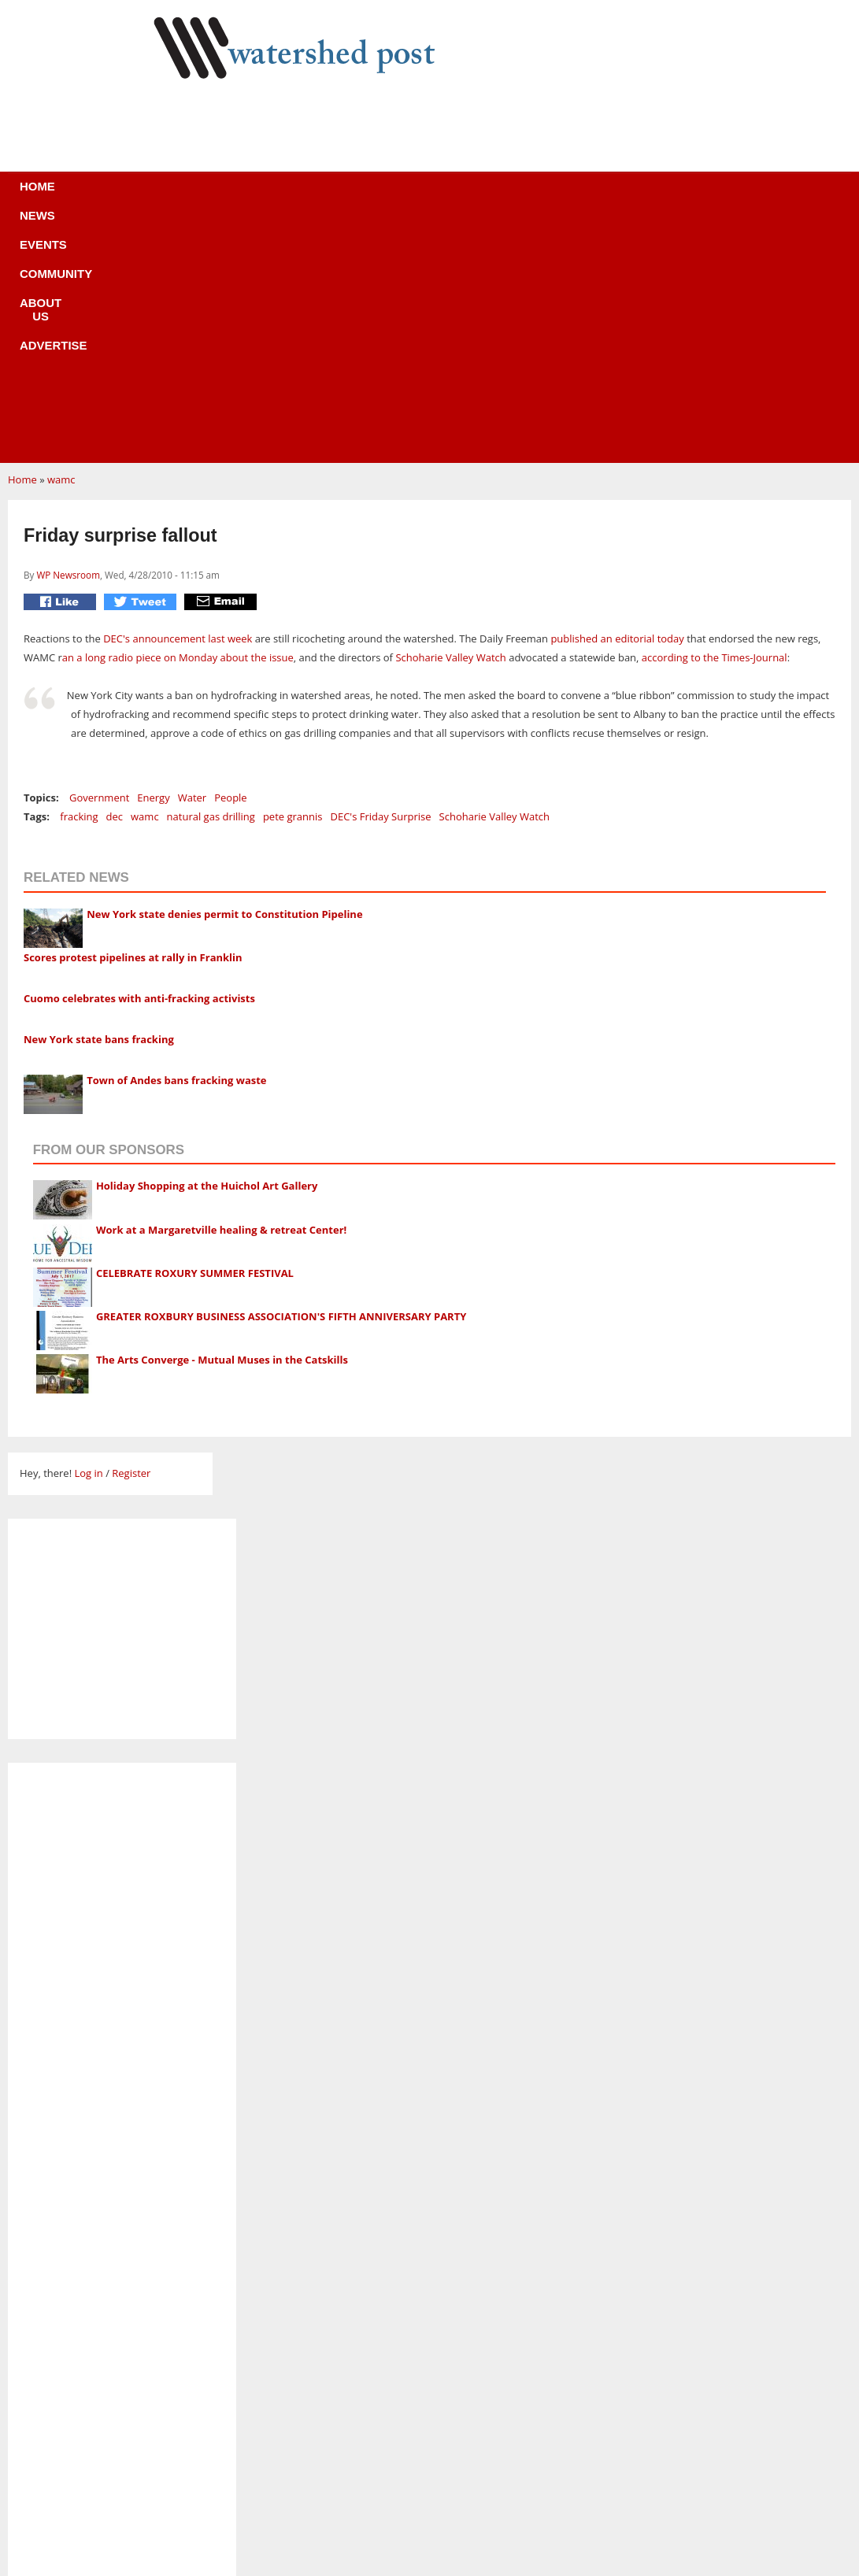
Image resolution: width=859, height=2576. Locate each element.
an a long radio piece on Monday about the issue (178, 421)
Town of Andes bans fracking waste (176, 844)
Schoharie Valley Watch (450, 421)
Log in (88, 1237)
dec (114, 580)
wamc (61, 243)
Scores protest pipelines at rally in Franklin (133, 721)
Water (192, 561)
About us (455, 196)
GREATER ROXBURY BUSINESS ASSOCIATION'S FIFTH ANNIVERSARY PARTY (281, 1080)
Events (276, 196)
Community (362, 196)
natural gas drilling (211, 580)
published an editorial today (616, 402)
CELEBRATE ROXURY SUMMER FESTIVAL (195, 1037)
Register (131, 1237)
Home (147, 196)
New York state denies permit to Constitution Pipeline (224, 678)
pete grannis (293, 580)
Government (99, 561)
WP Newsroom (68, 338)
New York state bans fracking (99, 803)
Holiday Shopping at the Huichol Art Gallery (207, 949)
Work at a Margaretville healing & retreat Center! (221, 993)
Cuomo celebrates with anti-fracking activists (139, 762)
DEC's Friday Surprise (380, 580)
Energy (153, 561)
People (230, 561)
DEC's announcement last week (177, 402)
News (209, 196)
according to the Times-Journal (714, 421)
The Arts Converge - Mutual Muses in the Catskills (222, 1123)
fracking (79, 580)
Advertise (546, 196)
